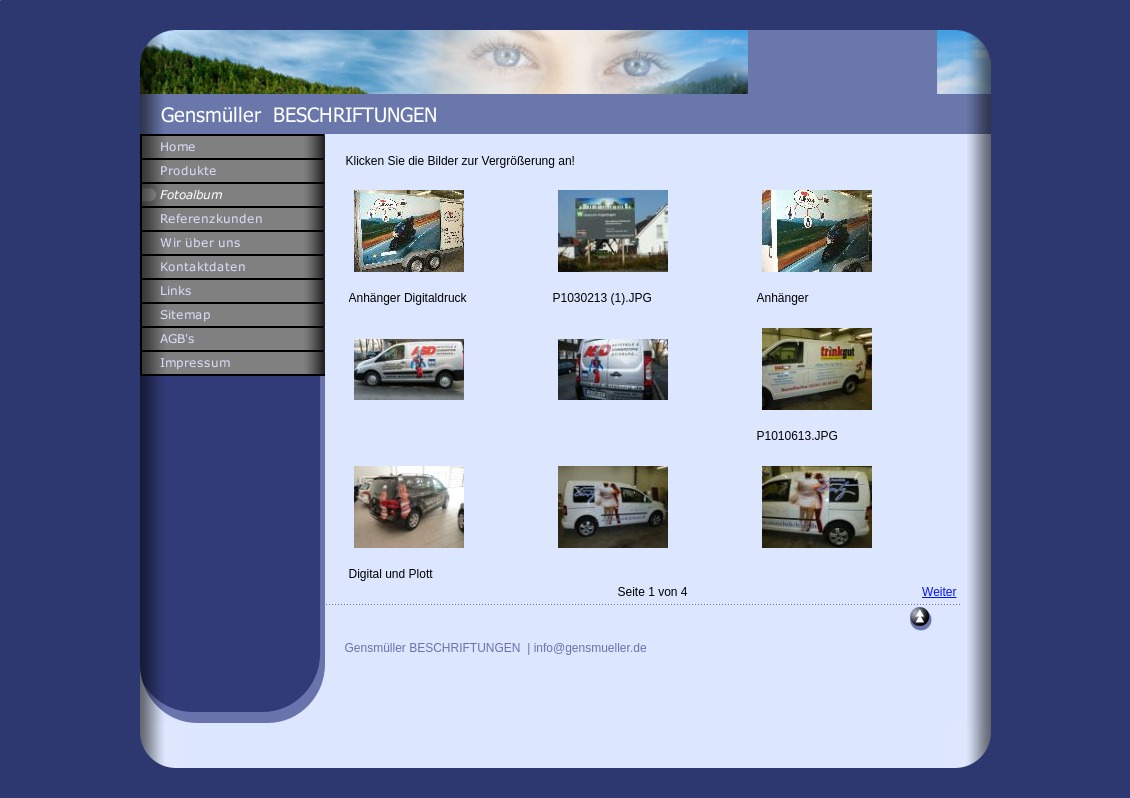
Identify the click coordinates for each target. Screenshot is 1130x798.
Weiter (939, 592)
